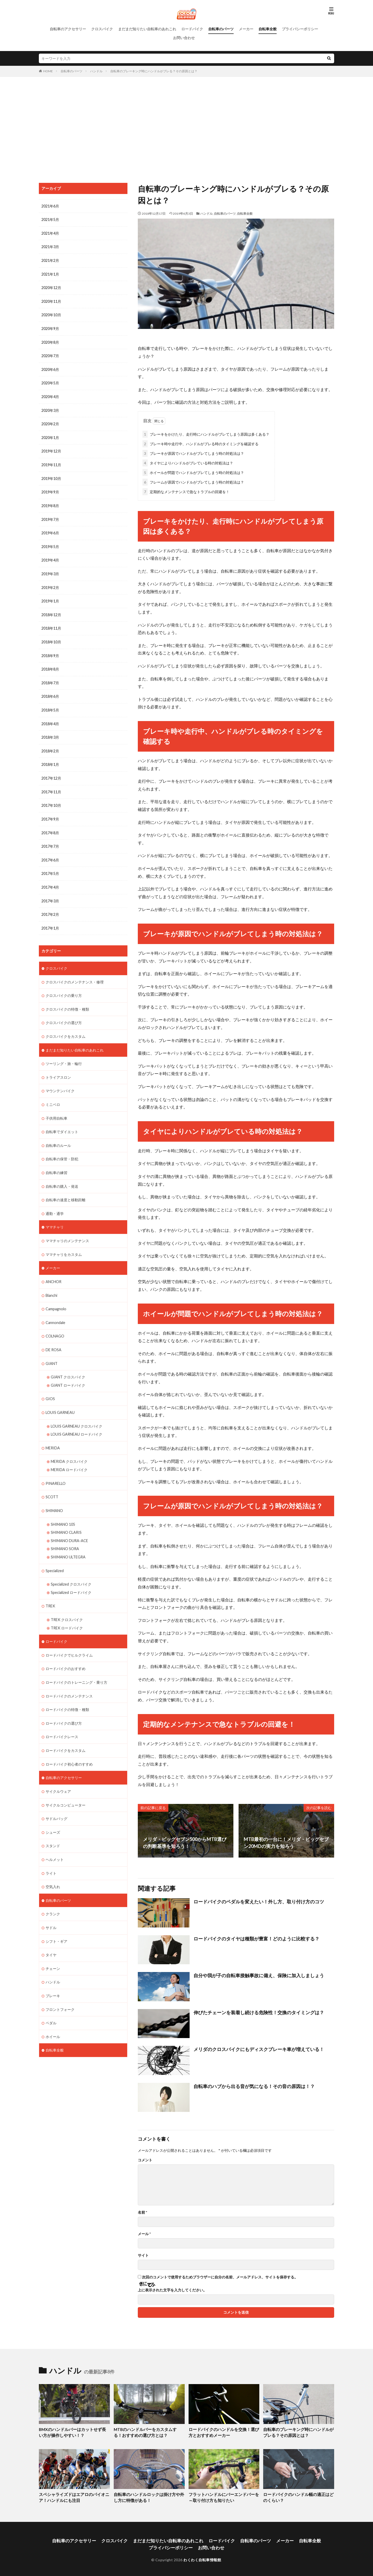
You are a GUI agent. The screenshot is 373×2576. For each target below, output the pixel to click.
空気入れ (53, 1867)
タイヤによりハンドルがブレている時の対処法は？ (187, 461)
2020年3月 (50, 408)
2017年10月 (51, 798)
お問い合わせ (184, 37)
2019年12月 (51, 448)
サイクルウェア (58, 1773)
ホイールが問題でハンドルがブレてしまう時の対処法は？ (193, 471)
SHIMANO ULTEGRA (68, 1541)
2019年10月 (51, 475)
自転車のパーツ (221, 29)
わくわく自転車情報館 (202, 2557)
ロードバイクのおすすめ (65, 1651)
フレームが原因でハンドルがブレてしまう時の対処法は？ (193, 481)
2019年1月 (50, 596)
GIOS (50, 1385)
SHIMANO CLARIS (66, 1517)
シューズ (53, 1813)
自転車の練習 (56, 1162)
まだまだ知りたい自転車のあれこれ (147, 29)
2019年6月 (50, 529)
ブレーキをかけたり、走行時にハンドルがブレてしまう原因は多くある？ (205, 433)
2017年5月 (50, 866)
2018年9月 (50, 650)
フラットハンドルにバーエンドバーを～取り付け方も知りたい (224, 2496)
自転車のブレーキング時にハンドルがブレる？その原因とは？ (153, 71)
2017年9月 (50, 812)
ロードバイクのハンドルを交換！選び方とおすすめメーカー (224, 2431)
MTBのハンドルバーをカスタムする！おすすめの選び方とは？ (147, 2431)
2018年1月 (50, 758)
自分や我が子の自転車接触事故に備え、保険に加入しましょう (258, 1974)
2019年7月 (50, 516)
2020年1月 (50, 435)
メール (144, 2233)
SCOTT (52, 1482)
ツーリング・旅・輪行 (64, 1054)
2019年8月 (50, 502)
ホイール (53, 2015)
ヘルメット (55, 1840)
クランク (53, 1894)
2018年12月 (51, 610)
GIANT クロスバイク (68, 1364)
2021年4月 (50, 233)
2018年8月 (50, 664)
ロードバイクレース (62, 1719)
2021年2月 (50, 260)
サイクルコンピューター (65, 1786)
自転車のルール (58, 1135)
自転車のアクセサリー (68, 29)
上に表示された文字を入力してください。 (172, 2289)
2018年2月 (50, 745)
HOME (48, 71)
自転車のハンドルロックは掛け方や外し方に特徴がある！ (149, 2496)
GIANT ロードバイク (68, 1372)
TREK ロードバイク (67, 1611)
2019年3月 (50, 569)
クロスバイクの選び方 (64, 1013)
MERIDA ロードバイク (69, 1455)
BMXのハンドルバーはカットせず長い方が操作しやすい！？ (72, 2431)
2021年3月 (50, 246)
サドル (51, 1907)
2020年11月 (51, 300)
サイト (143, 2254)
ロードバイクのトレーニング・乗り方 (76, 1665)
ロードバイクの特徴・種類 (67, 1692)
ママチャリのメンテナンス (67, 1229)
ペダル (51, 2001)
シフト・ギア (56, 1921)
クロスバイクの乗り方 (64, 986)
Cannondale (55, 1310)
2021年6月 (50, 206)
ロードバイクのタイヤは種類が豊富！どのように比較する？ (256, 1937)
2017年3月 (50, 893)
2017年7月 (50, 839)
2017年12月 (51, 771)
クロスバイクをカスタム (65, 1027)
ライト (51, 1853)
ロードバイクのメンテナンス (69, 1678)
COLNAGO (55, 1323)
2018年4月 (50, 718)
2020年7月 (50, 354)
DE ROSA (53, 1337)
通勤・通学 (55, 1202)
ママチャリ (55, 1215)
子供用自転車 (56, 1108)
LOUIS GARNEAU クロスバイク (76, 1412)
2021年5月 (50, 219)
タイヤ (51, 1934)
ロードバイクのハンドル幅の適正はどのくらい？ (298, 2496)
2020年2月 (50, 421)
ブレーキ (53, 1975)
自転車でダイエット (62, 1121)
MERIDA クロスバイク (69, 1447)
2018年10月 (51, 637)
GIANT (52, 1350)
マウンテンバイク (60, 1081)
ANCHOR (53, 1269)
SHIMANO (54, 1495)
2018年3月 (50, 731)
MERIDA (53, 1433)
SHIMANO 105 (63, 1509)
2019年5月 (50, 543)
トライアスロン (58, 1067)
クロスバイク (102, 29)
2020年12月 (51, 287)
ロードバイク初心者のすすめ (69, 1746)
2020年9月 (50, 327)
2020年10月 (51, 314)
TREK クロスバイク (67, 1603)
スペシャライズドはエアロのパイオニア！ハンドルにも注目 (72, 2496)
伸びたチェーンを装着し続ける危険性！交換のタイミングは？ (258, 2011)
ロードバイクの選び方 (64, 1705)
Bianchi (51, 1283)
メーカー (246, 29)
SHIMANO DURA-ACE (69, 1525)
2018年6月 (50, 691)
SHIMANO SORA (65, 1533)
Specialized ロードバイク (71, 1576)
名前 (142, 2211)
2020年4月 (50, 394)
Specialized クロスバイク (71, 1568)
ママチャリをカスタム (64, 1242)
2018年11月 (51, 623)
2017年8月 (50, 825)
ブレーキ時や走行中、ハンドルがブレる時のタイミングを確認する (200, 442)
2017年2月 (50, 906)
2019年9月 (50, 489)
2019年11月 (51, 462)
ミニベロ (53, 1094)
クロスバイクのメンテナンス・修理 (75, 973)
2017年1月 (50, 920)
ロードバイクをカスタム (65, 1732)
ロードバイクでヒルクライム (69, 1638)
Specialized (54, 1554)
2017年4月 (50, 879)
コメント (145, 2159)
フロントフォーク (60, 1988)
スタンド (53, 1826)
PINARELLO (55, 1468)
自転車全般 (268, 29)
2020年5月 (50, 381)
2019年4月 (50, 556)
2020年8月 (50, 341)
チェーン (53, 1948)
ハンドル (96, 71)
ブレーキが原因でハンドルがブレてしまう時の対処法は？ (193, 452)
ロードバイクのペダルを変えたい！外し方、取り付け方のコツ (258, 1900)
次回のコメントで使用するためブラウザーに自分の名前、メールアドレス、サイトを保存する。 (220, 2276)
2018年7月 (50, 677)
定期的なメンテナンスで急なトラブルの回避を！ (185, 490)
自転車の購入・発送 (62, 1175)
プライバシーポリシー (300, 29)
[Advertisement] (186, 128)
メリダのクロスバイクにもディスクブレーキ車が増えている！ (258, 2048)
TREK (50, 1589)
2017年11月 (51, 785)
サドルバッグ (56, 1799)
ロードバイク (192, 29)
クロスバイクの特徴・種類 (67, 1000)
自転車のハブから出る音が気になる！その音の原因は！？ (254, 2085)
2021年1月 (50, 273)
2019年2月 (50, 583)
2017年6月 (50, 852)
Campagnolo (56, 1296)
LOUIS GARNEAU (60, 1399)
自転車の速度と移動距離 (65, 1188)
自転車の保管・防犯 (62, 1148)
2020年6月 (50, 367)
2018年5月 (50, 704)
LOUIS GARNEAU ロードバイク (76, 1420)
